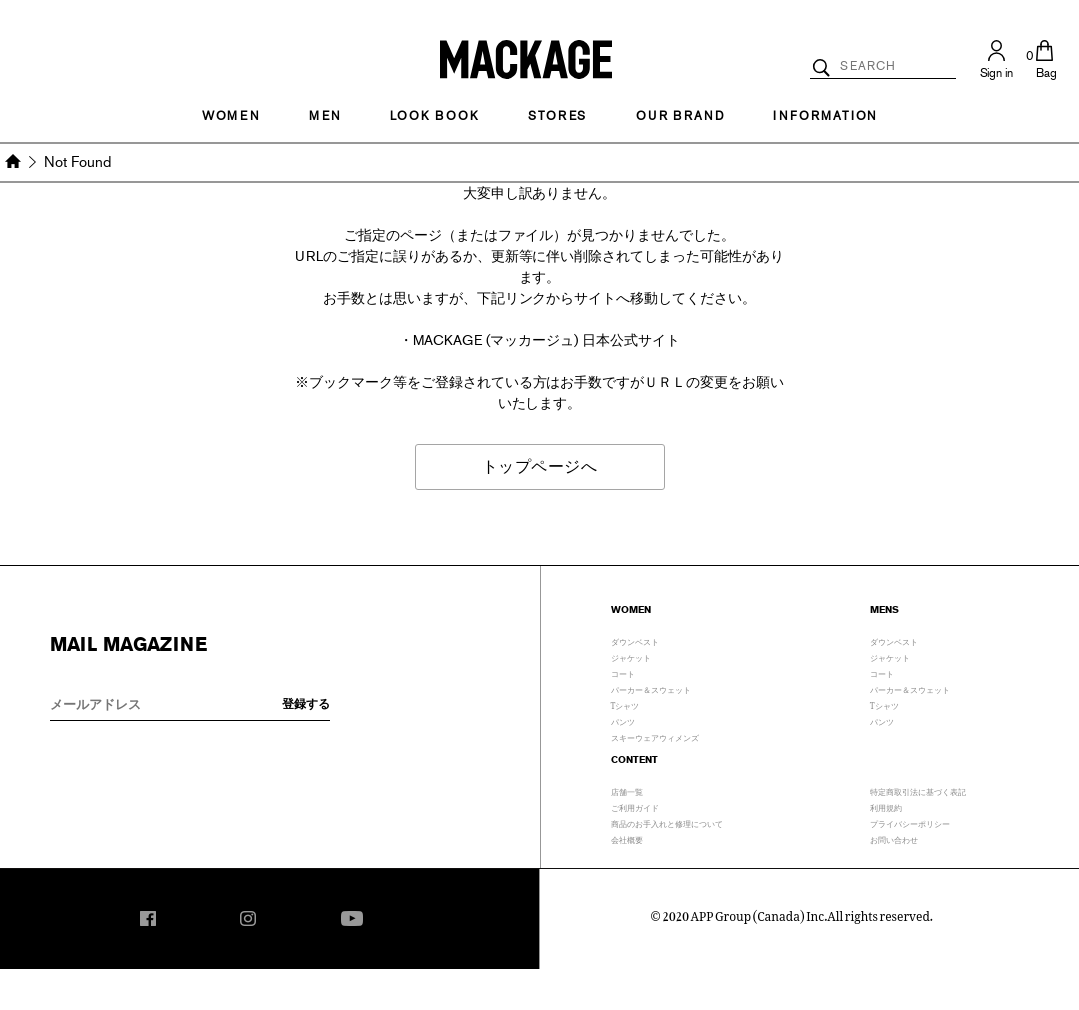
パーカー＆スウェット (651, 688)
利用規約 (886, 806)
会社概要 (627, 838)
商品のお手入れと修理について (667, 822)
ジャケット (631, 656)
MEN (325, 116)
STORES (557, 116)
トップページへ (540, 466)
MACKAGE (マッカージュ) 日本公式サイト (546, 340)
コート (623, 672)
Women (231, 116)
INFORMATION (825, 116)
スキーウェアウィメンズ (655, 736)
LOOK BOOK (434, 116)
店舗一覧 (627, 790)
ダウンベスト (635, 640)
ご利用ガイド (635, 806)
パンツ (623, 720)
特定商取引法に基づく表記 (918, 790)
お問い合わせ (894, 838)
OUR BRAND (680, 116)
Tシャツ (625, 704)
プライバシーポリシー (910, 822)
